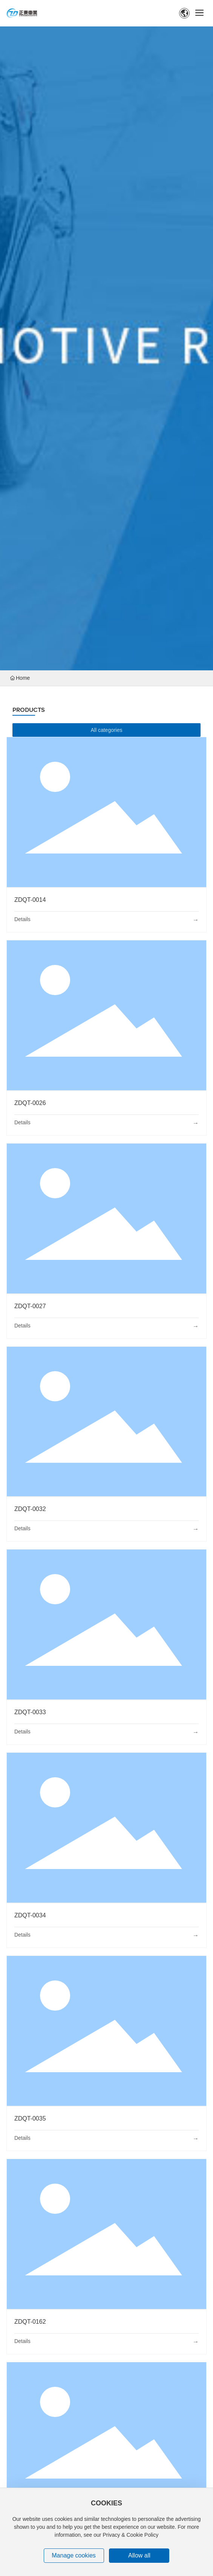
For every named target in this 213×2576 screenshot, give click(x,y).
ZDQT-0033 (30, 1712)
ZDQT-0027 (30, 1306)
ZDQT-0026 (30, 1103)
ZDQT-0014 (30, 900)
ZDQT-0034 (30, 1915)
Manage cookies (74, 2555)
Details (22, 919)
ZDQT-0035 (30, 2118)
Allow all (139, 2555)
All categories (106, 730)
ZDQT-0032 (30, 1509)
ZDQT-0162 (30, 2321)
